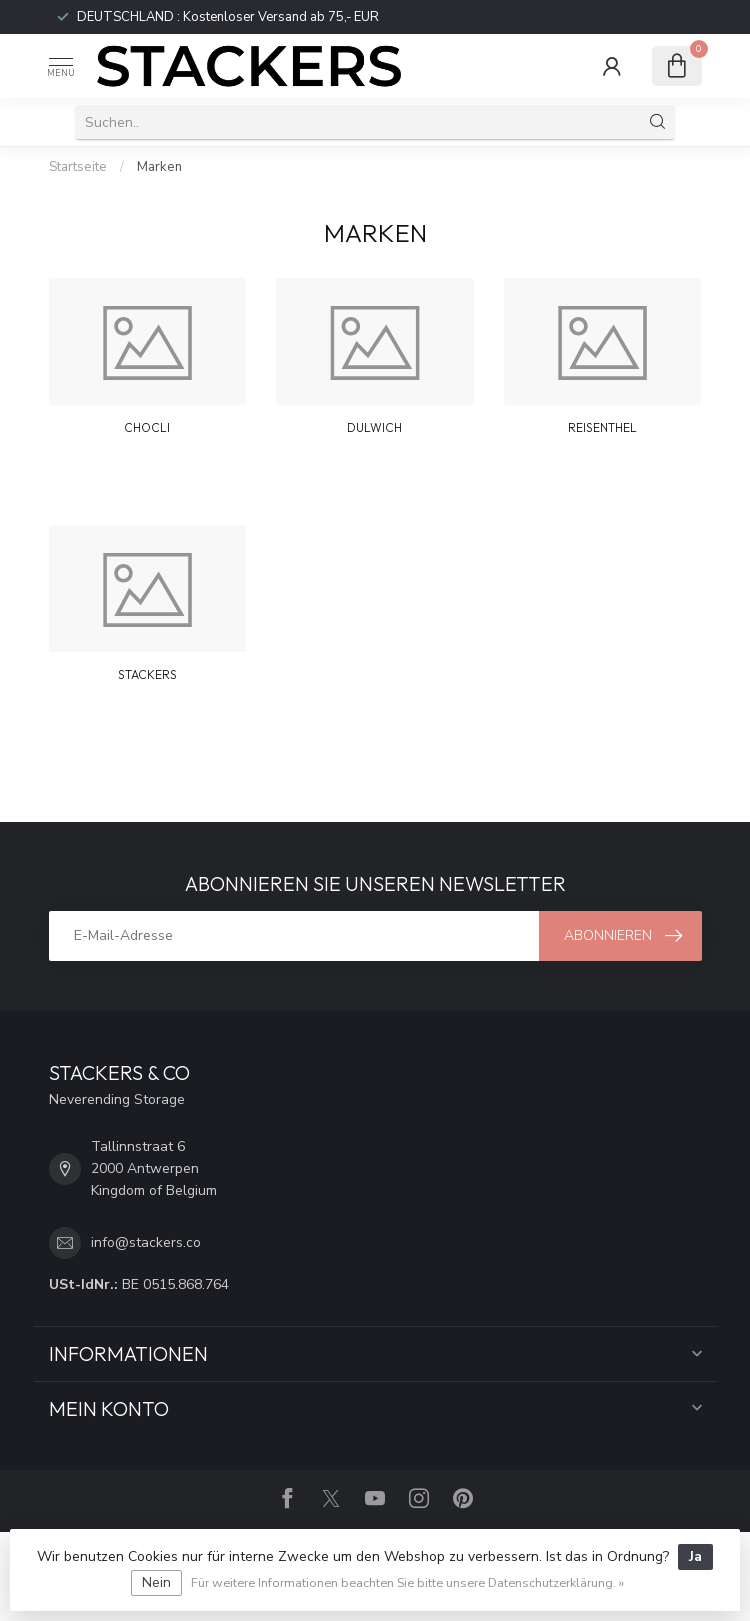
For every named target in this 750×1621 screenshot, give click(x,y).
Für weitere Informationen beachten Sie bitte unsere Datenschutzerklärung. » (407, 1582)
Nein (156, 1582)
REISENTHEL (602, 427)
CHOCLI (147, 427)
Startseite (78, 167)
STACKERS (147, 674)
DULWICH (374, 427)
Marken (159, 167)
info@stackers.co (146, 1242)
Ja (695, 1556)
